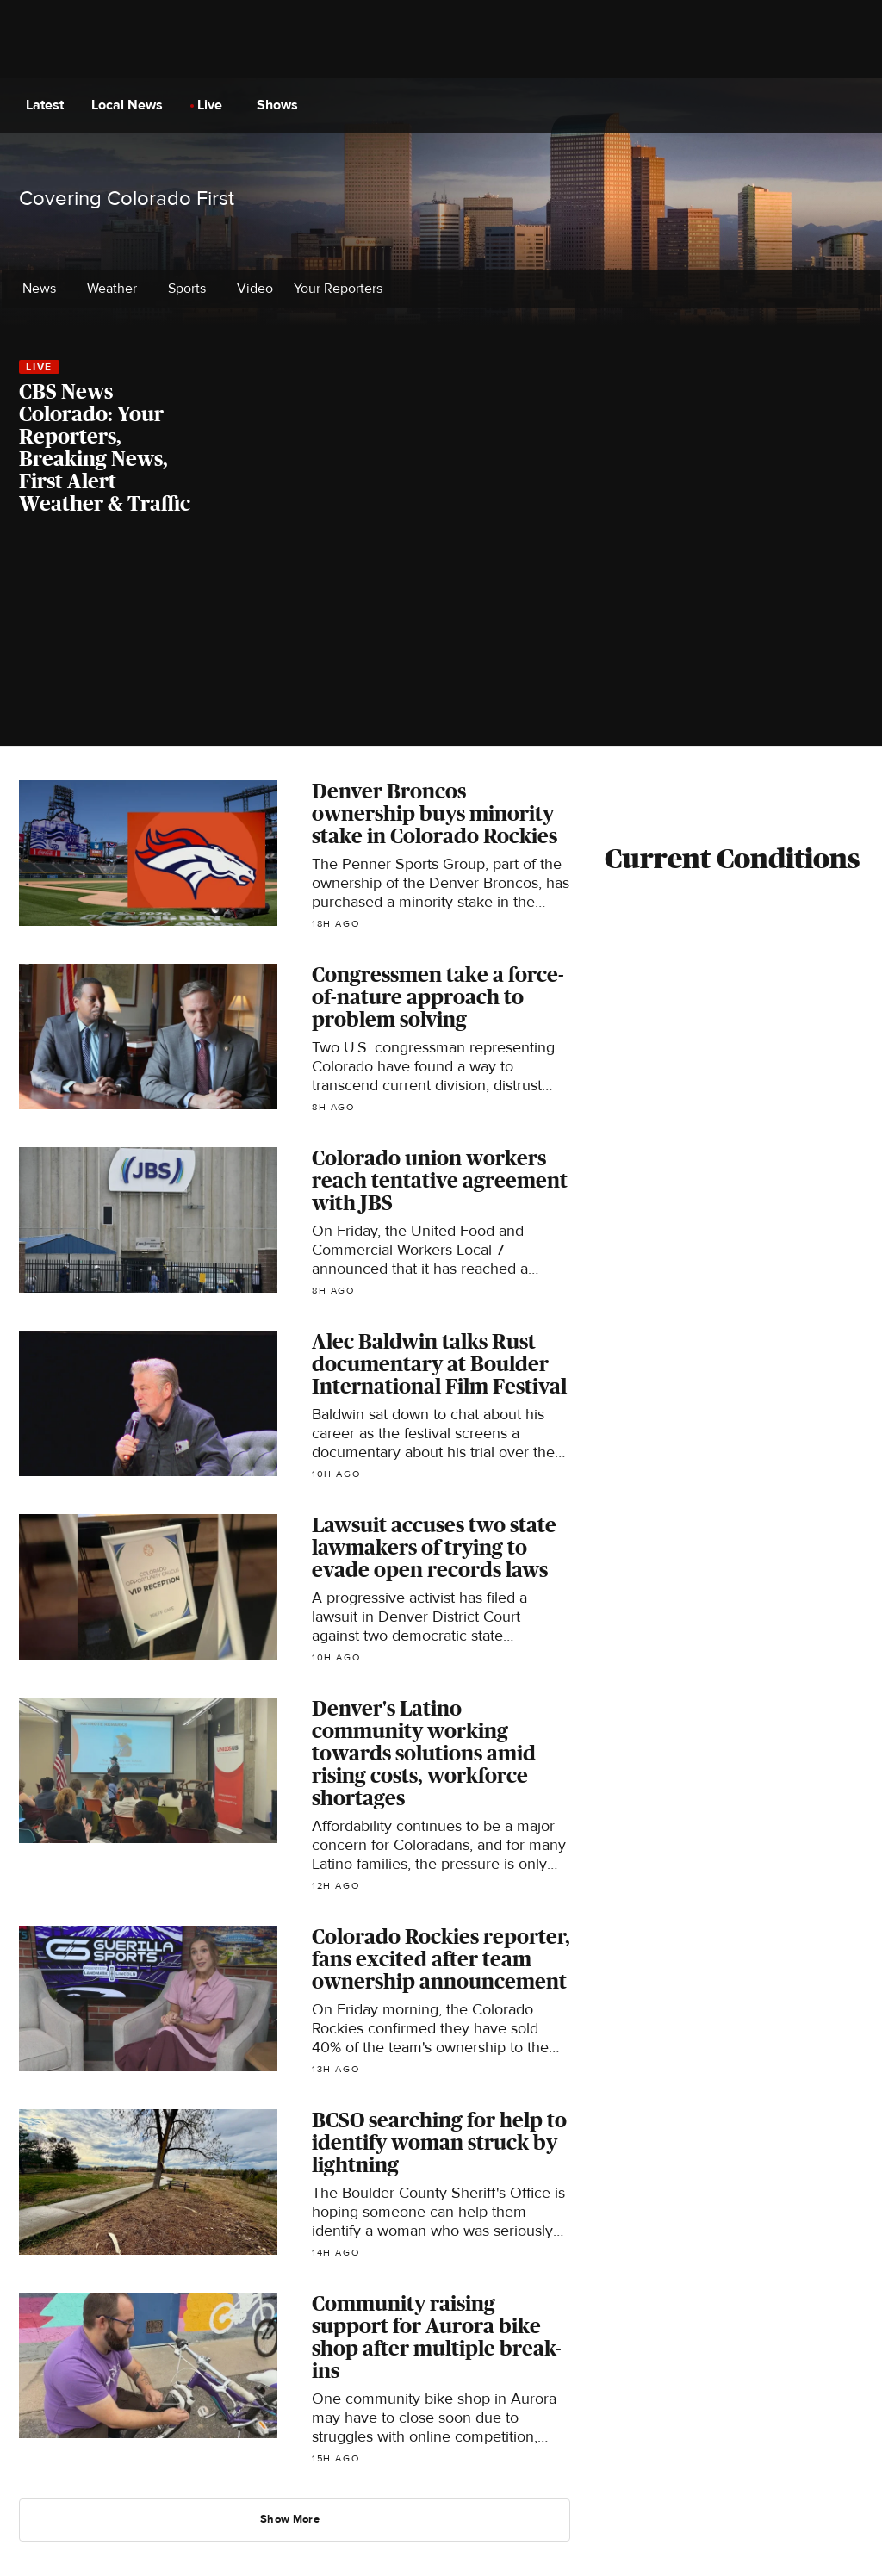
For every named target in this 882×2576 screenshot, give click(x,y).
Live (215, 105)
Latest (50, 105)
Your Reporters (343, 289)
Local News (132, 105)
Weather (117, 289)
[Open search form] (852, 105)
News (44, 289)
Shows (282, 105)
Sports (192, 289)
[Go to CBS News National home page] (443, 105)
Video (255, 289)
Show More (296, 2519)
